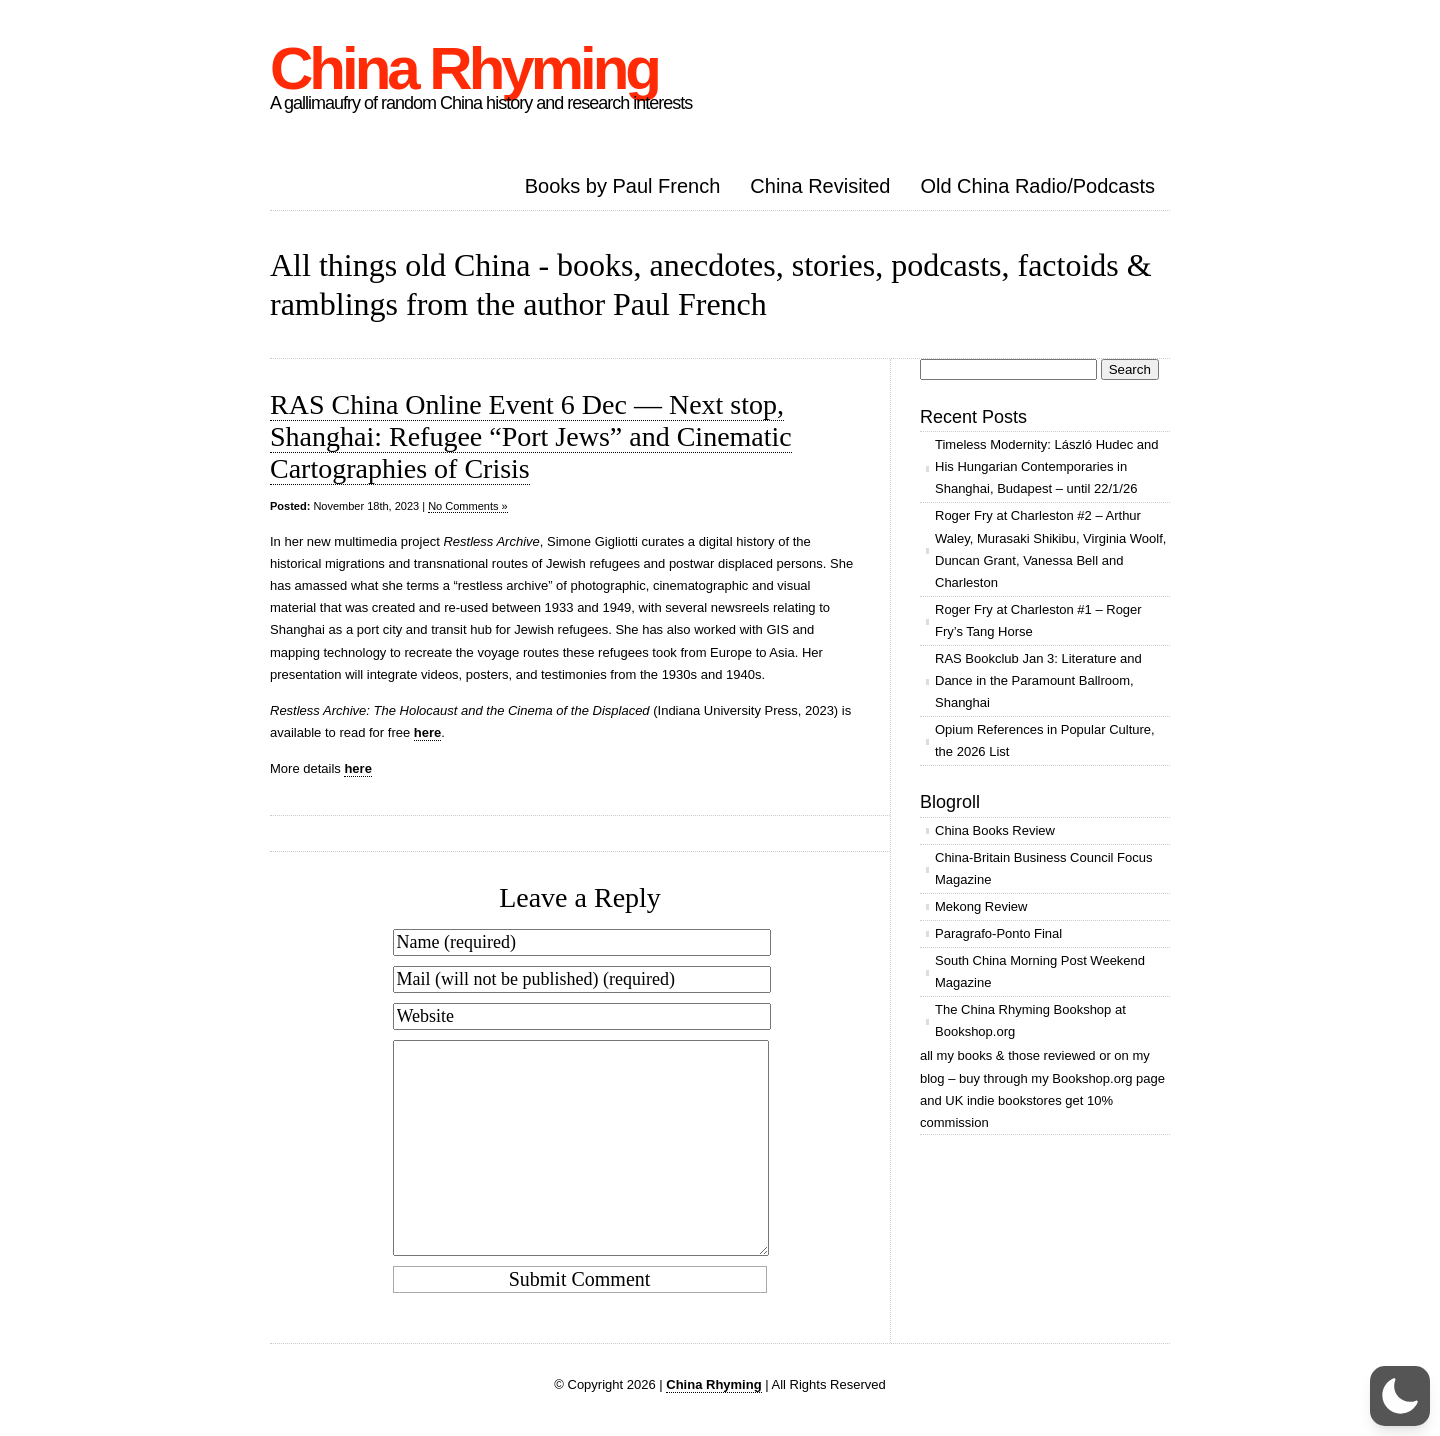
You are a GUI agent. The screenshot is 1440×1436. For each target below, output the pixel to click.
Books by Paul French (623, 186)
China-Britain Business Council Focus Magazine (1043, 868)
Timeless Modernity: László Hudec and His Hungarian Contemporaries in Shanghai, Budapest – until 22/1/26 (1047, 466)
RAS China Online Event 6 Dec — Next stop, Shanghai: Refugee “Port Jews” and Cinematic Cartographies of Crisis (531, 436)
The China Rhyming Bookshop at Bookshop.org (1030, 1020)
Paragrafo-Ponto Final (998, 933)
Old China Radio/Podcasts (1037, 186)
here (357, 768)
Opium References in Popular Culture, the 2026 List (1045, 740)
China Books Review (995, 830)
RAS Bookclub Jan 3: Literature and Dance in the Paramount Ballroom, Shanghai (1038, 680)
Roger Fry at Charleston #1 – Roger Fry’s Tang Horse (1038, 620)
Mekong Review (981, 906)
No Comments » (467, 506)
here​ (427, 732)
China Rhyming (464, 68)
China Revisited (820, 186)
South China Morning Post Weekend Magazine (1040, 971)
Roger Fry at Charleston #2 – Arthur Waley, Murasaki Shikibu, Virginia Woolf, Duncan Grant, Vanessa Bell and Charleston (1050, 548)
